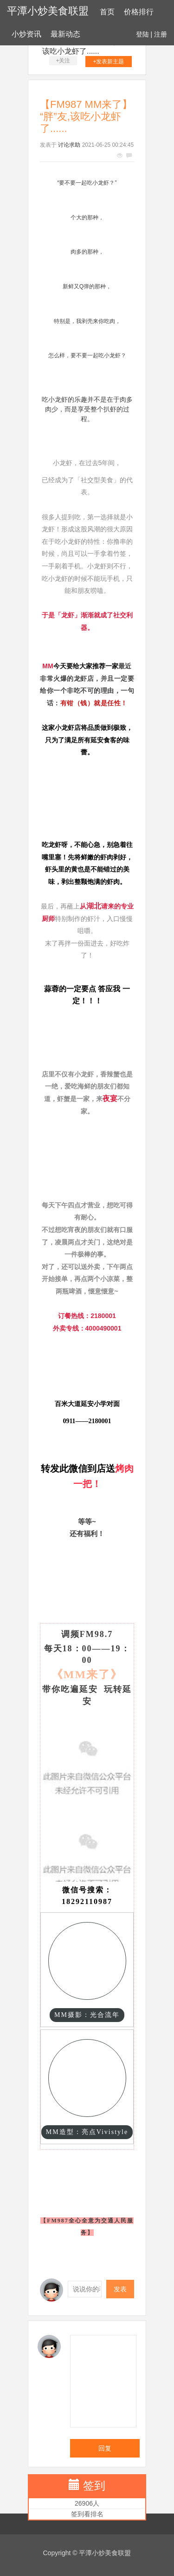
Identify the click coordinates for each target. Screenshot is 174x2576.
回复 (104, 2448)
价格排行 (139, 12)
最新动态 (65, 34)
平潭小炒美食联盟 (48, 11)
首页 (107, 12)
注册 (160, 34)
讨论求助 (69, 145)
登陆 (142, 34)
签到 (94, 2485)
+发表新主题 (108, 61)
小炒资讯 (26, 34)
